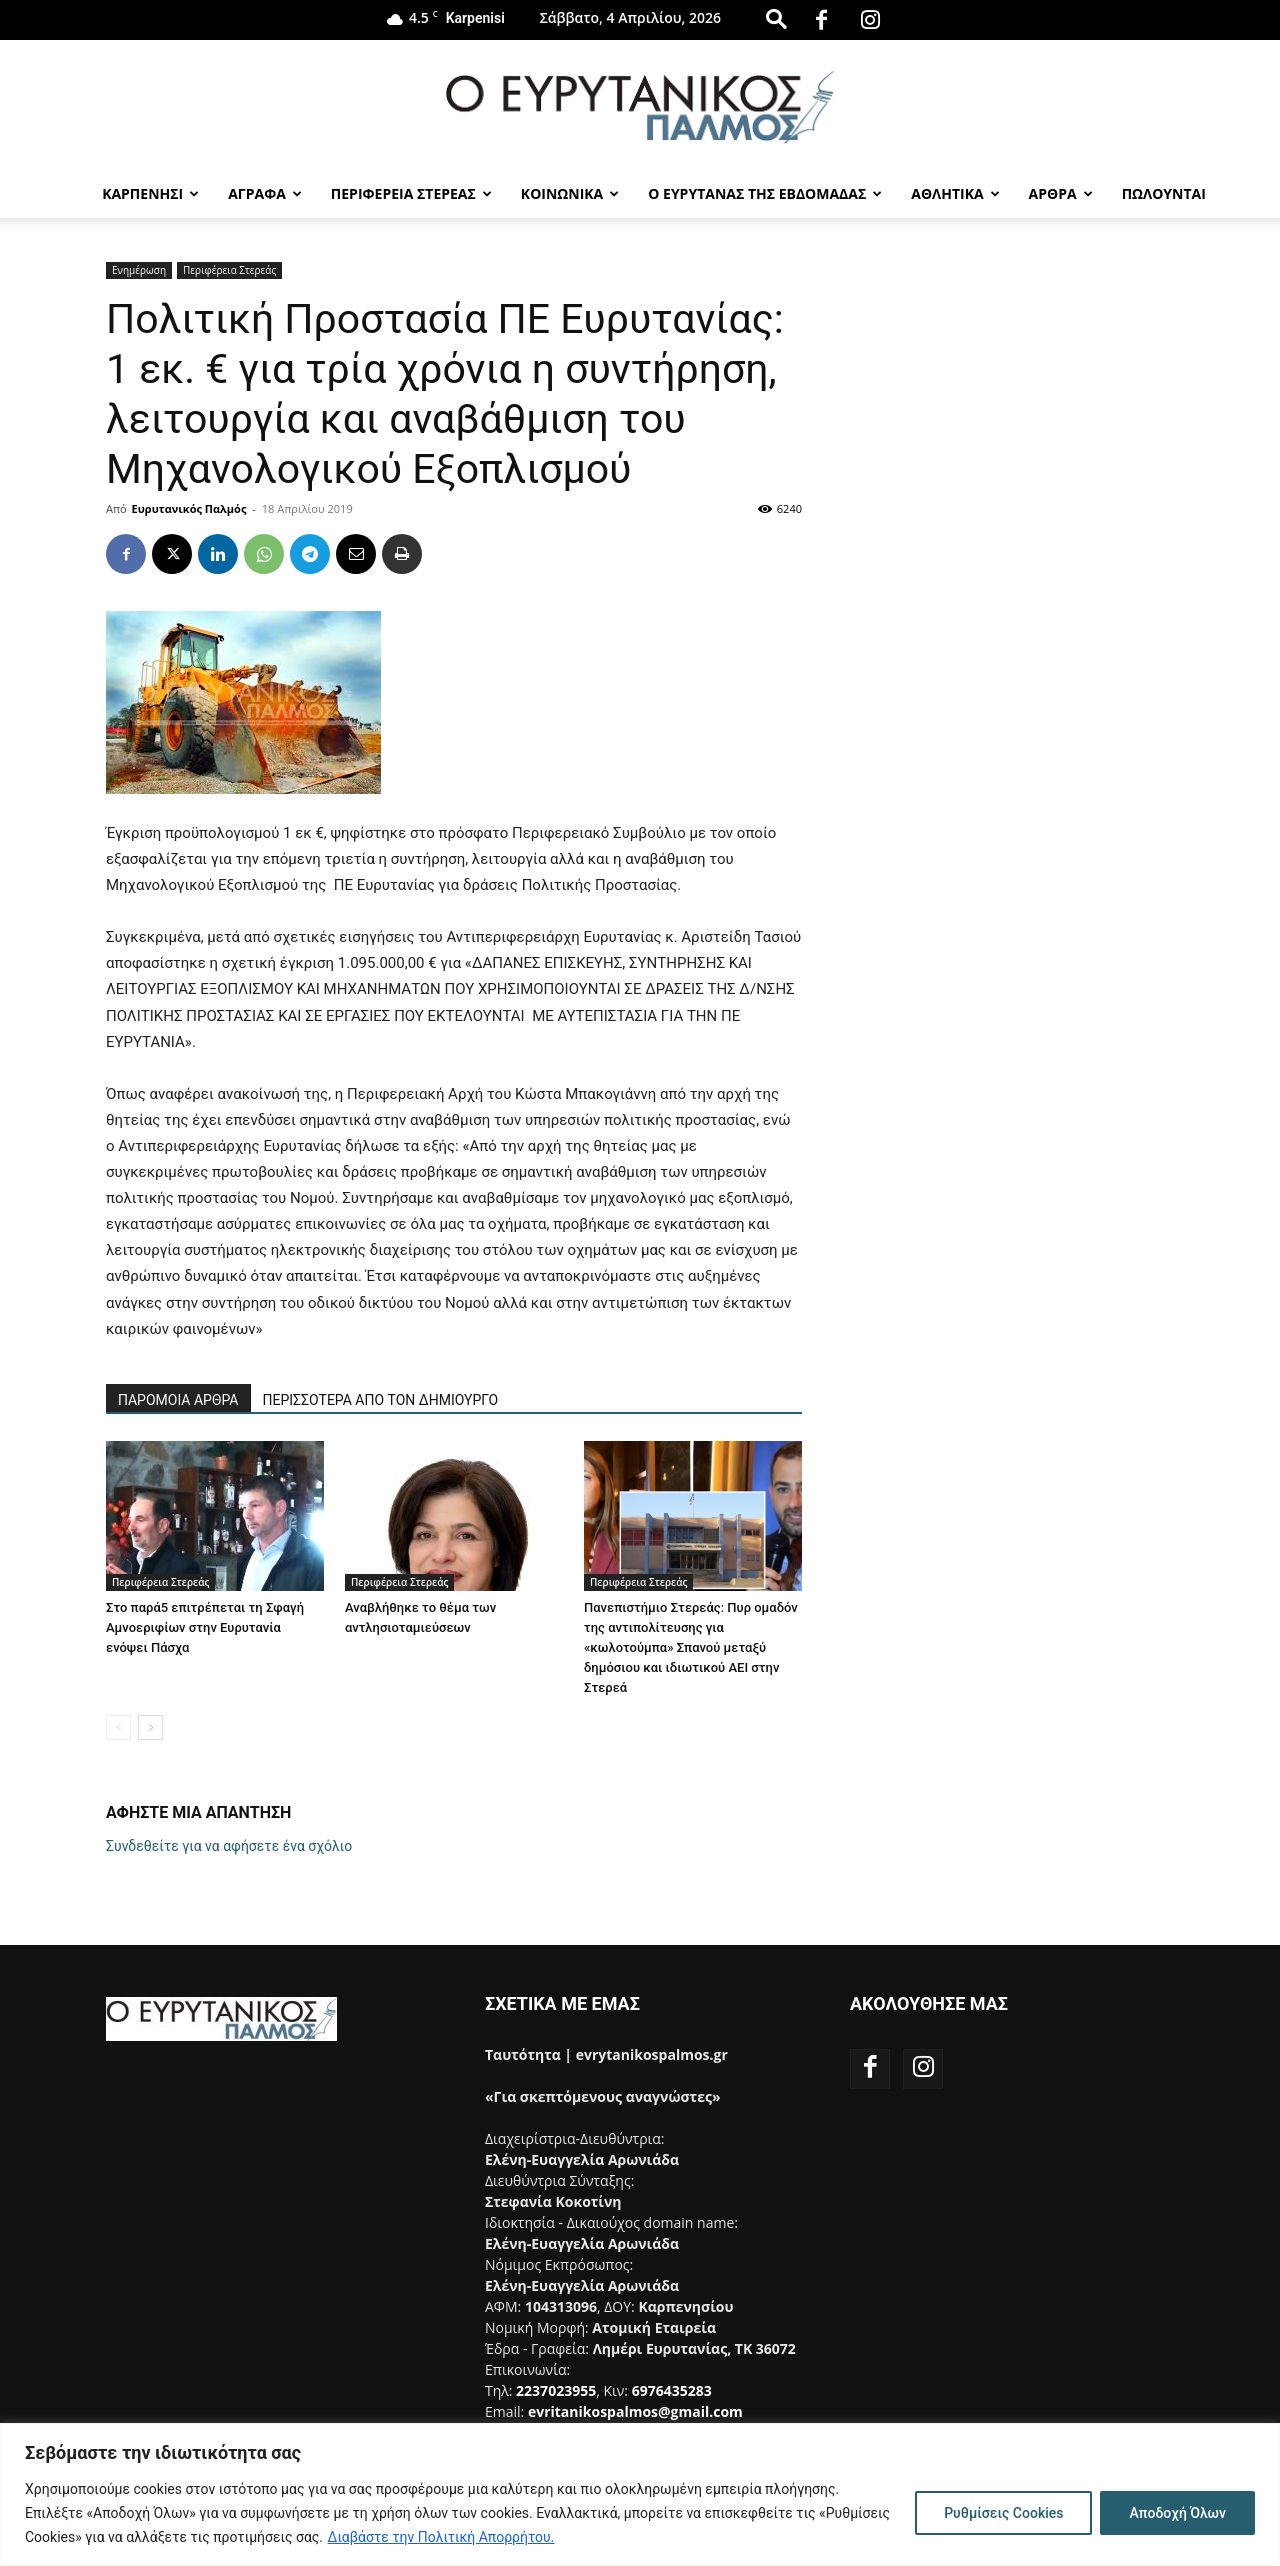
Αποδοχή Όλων (1177, 2513)
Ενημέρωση (139, 270)
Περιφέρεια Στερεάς (229, 270)
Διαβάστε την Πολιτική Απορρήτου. (441, 2537)
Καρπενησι (150, 193)
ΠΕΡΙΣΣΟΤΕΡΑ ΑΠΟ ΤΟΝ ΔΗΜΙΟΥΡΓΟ (381, 1400)
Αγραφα (265, 193)
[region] (640, 2494)
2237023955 (556, 2390)
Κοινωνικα (570, 193)
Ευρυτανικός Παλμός (189, 508)
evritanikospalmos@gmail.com (635, 2411)
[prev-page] (118, 1727)
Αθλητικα (955, 193)
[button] (776, 18)
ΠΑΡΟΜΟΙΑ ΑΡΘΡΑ (178, 1400)
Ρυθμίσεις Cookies (1003, 2513)
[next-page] (150, 1727)
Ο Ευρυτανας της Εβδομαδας (765, 193)
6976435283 (672, 2390)
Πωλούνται (1164, 193)
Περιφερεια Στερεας (411, 193)
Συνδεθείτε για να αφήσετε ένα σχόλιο (229, 1846)
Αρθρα (1061, 193)
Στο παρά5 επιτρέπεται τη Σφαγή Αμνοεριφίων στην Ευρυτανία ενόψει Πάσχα (205, 1627)
